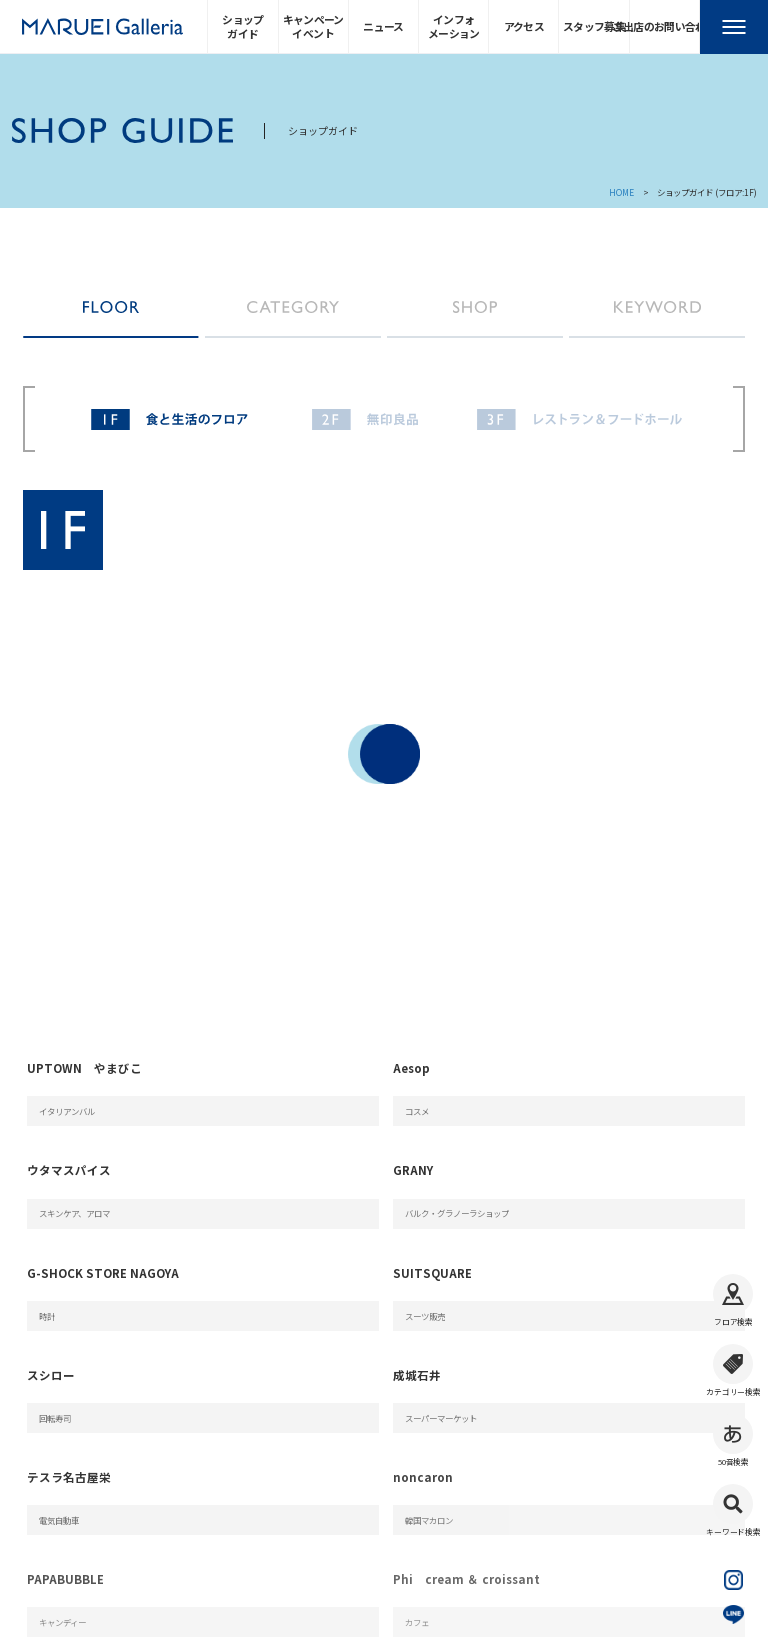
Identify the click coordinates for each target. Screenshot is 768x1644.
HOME (621, 192)
